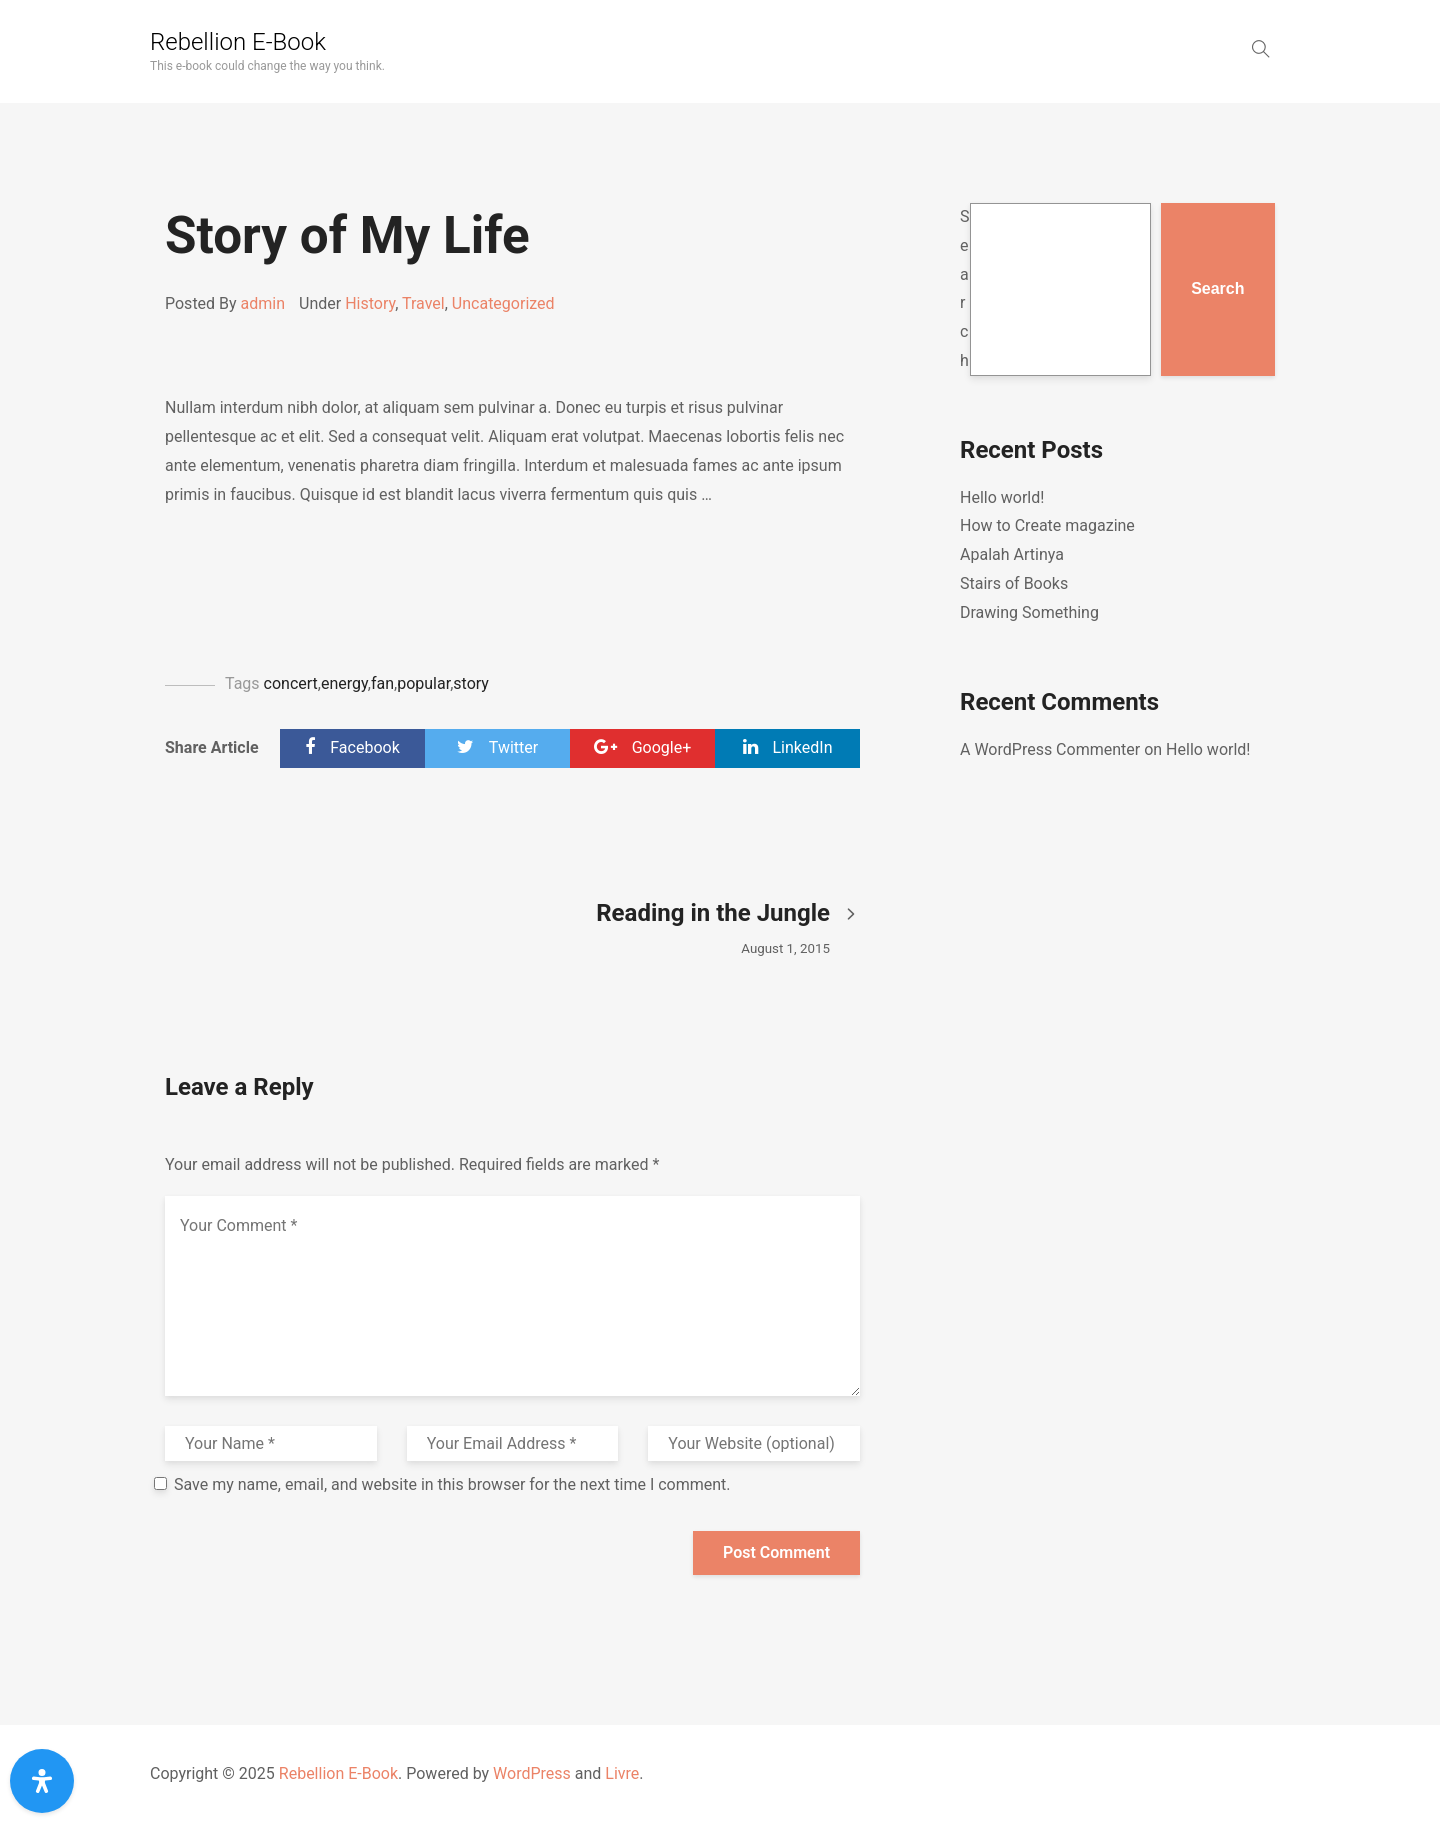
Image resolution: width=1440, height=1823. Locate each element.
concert (291, 683)
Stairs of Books (1014, 583)
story (471, 683)
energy (344, 683)
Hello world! (1002, 497)
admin (263, 303)
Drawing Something (1029, 612)
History (370, 303)
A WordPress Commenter (1050, 749)
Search (965, 288)
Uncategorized (503, 303)
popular (423, 683)
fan (382, 683)
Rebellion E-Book (238, 42)
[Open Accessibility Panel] (42, 1781)
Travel (423, 303)
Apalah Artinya (1012, 554)
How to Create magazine (1047, 525)
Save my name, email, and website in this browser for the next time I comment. (452, 1484)
